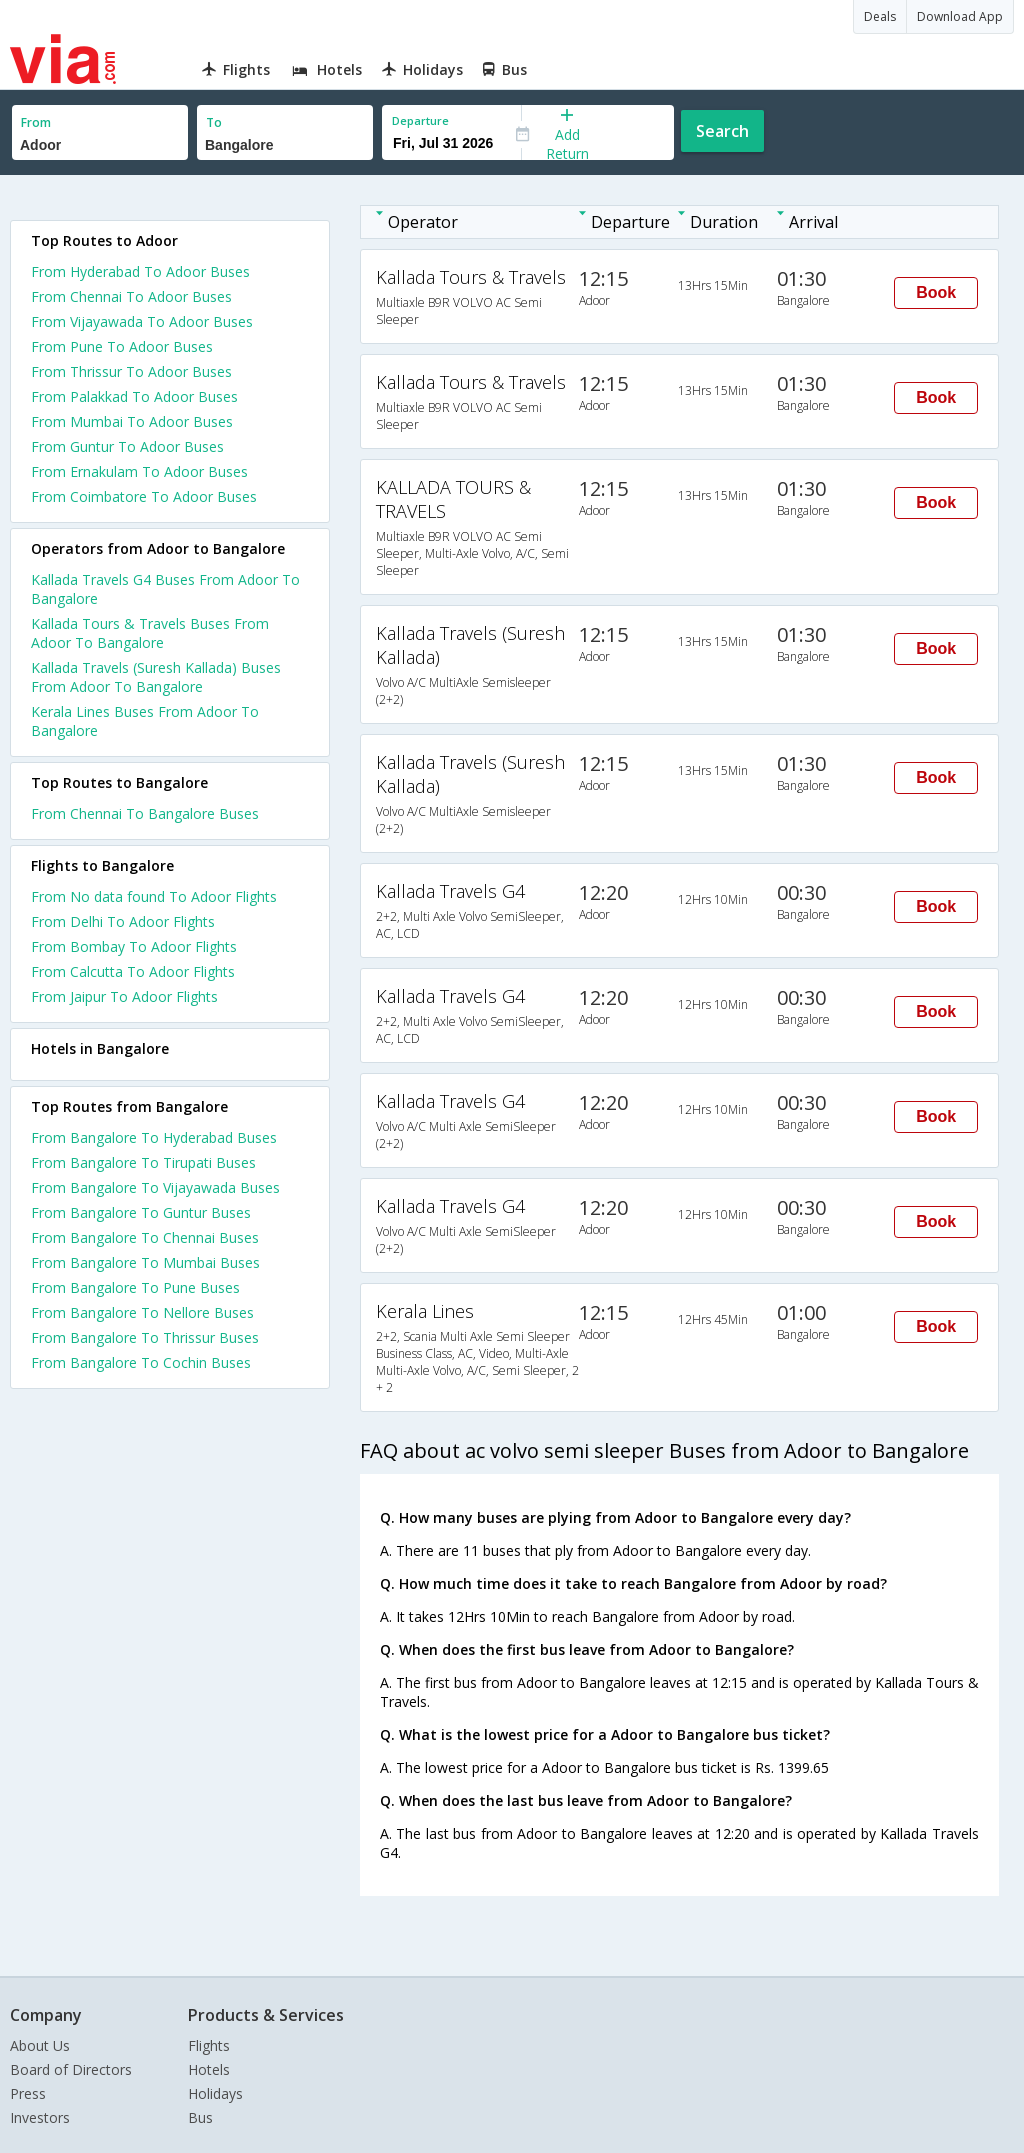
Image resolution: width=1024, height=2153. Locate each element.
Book (936, 292)
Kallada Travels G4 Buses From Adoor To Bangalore (165, 589)
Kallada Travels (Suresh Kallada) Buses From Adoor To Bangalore (156, 677)
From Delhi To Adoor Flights (123, 921)
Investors (40, 2117)
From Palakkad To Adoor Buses (134, 396)
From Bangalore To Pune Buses (135, 1287)
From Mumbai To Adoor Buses (132, 421)
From (36, 122)
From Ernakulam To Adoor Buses (139, 471)
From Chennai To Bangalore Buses (145, 813)
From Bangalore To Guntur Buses (141, 1212)
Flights (209, 2045)
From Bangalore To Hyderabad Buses (154, 1137)
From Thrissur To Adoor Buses (131, 371)
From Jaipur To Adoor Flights (124, 996)
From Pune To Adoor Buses (122, 346)
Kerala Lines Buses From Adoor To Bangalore (145, 721)
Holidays (215, 2093)
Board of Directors (71, 2069)
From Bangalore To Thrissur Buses (145, 1337)
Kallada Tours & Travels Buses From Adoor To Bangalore (150, 633)
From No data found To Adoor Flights (154, 896)
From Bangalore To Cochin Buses (141, 1362)
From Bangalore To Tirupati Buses (143, 1162)
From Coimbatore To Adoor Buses (144, 496)
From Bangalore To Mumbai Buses (145, 1262)
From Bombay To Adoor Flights (134, 946)
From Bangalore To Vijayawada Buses (155, 1187)
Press (28, 2093)
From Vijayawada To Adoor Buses (142, 321)
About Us (40, 2045)
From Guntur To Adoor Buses (127, 446)
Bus (200, 2117)
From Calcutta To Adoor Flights (133, 971)
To (214, 122)
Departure (420, 120)
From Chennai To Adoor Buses (131, 296)
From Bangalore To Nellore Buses (142, 1312)
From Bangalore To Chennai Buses (145, 1237)
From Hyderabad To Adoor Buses (140, 271)
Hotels (209, 2069)
